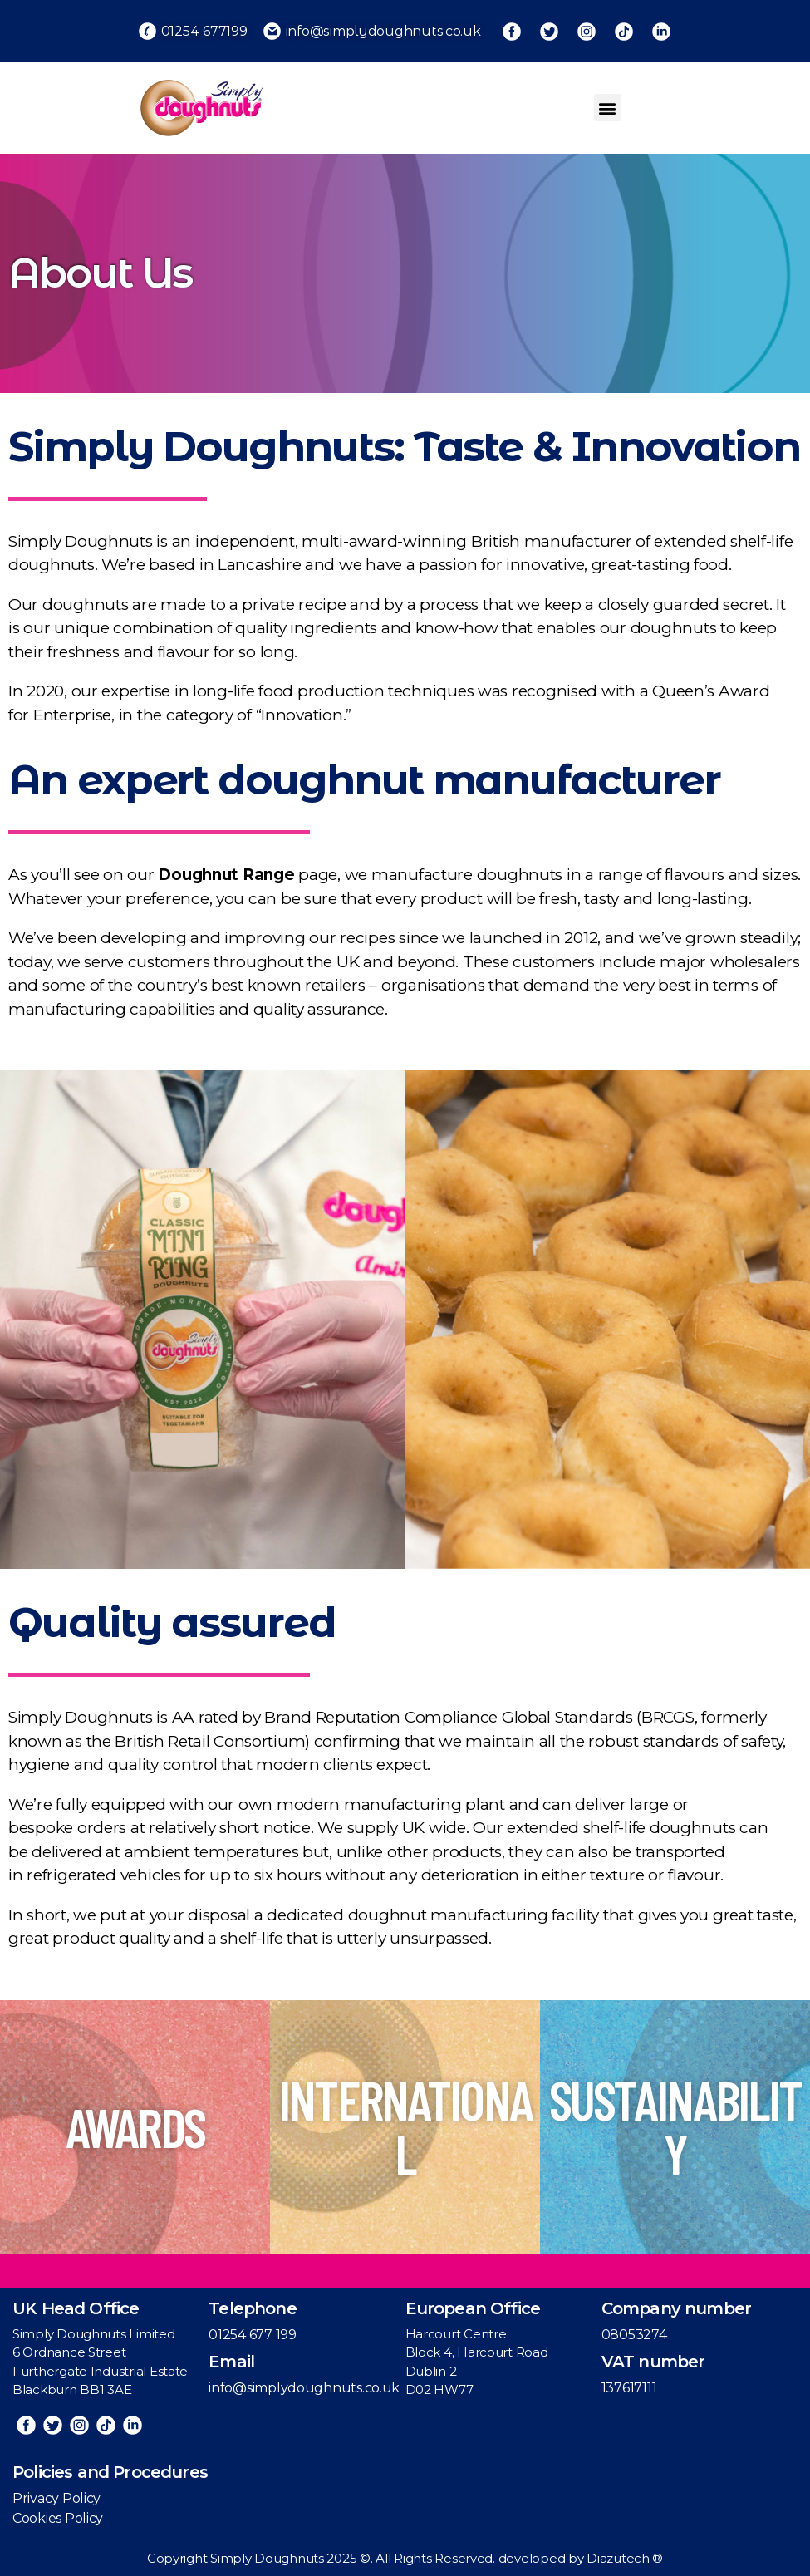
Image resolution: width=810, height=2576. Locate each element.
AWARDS (135, 2126)
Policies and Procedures (110, 2472)
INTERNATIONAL (405, 2126)
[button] (607, 107)
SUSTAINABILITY (675, 2126)
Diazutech (619, 2558)
